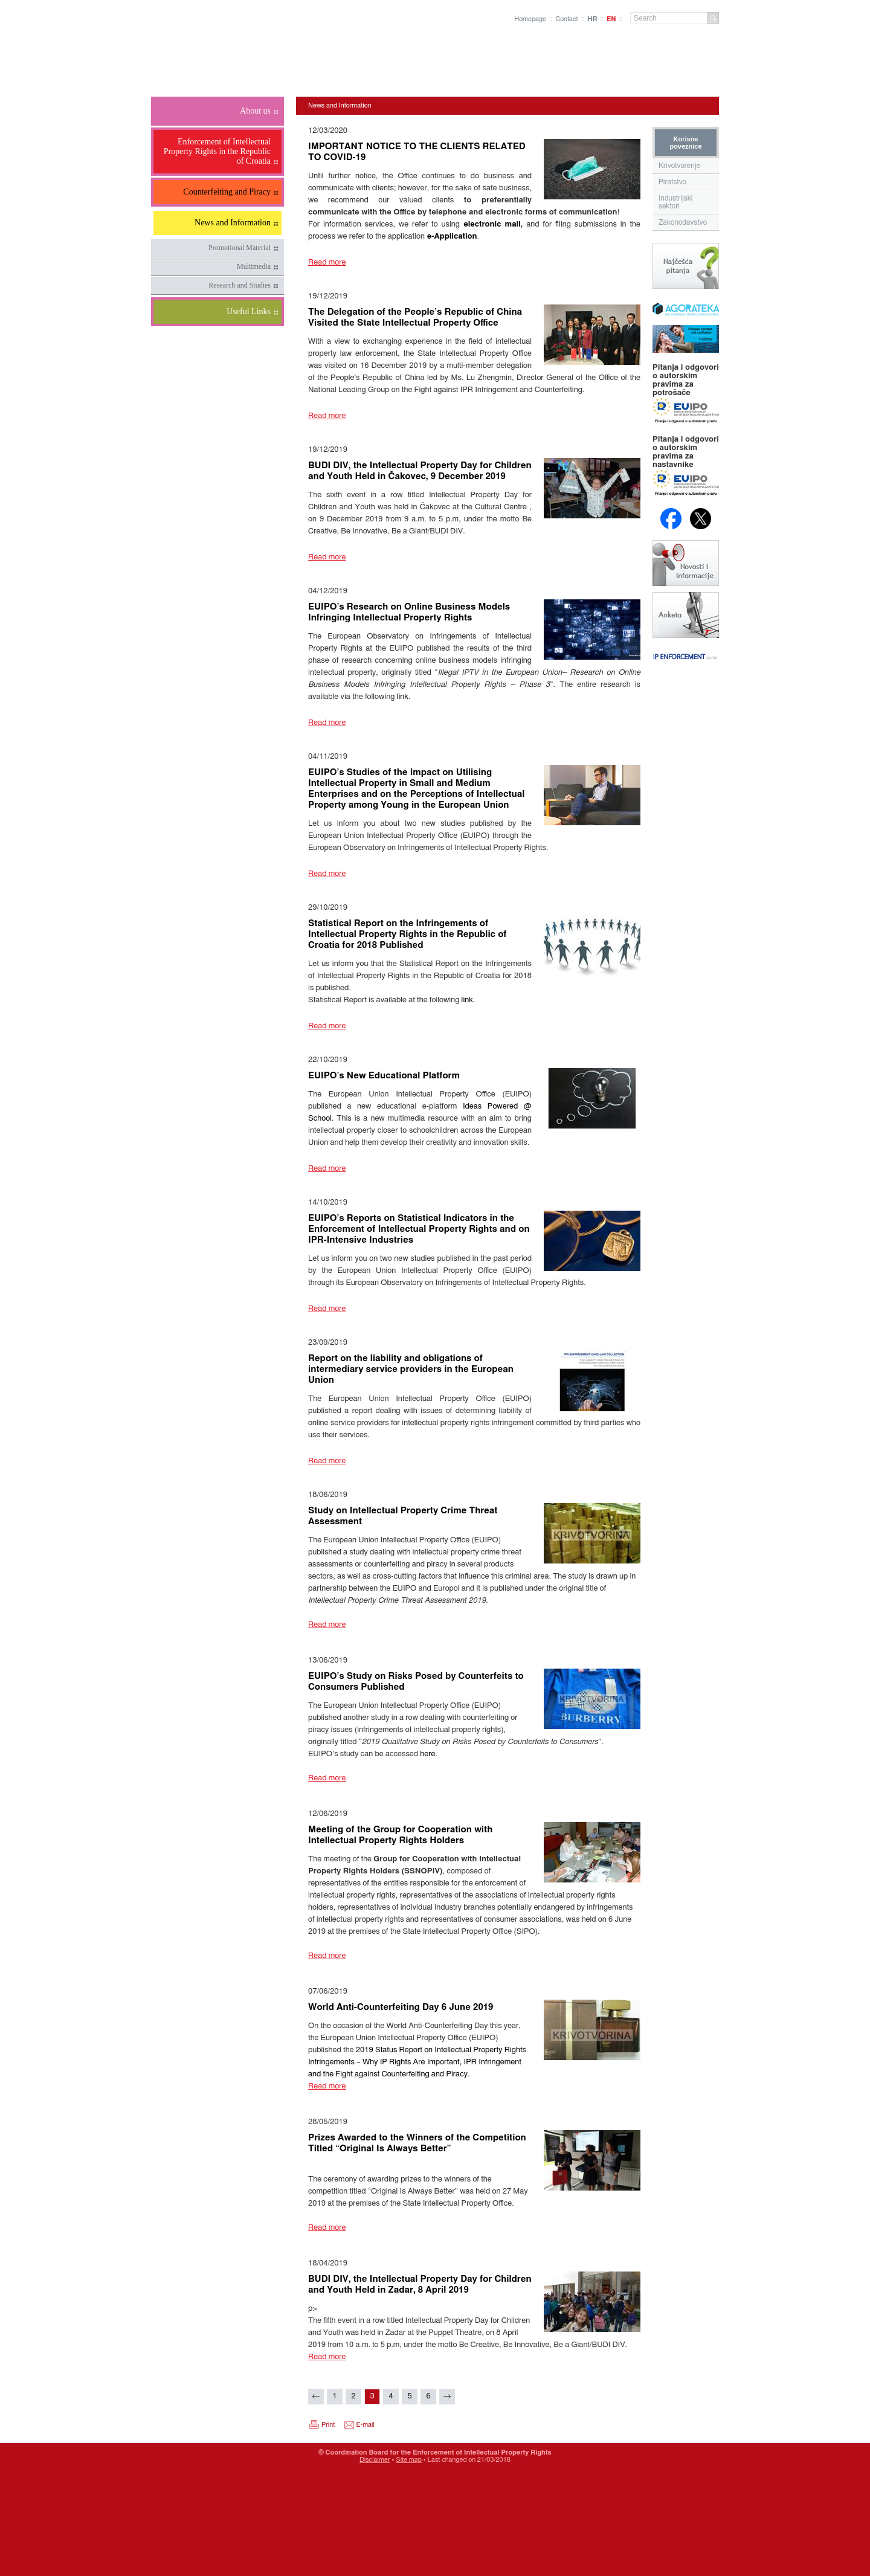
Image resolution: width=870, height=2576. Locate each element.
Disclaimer (374, 2459)
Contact (566, 19)
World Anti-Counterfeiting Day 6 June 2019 (400, 2007)
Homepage (530, 19)
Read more (327, 262)
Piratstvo (672, 181)
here (427, 1754)
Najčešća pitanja (685, 266)
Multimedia (254, 266)
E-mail (365, 2424)
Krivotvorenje (679, 165)
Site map (409, 2459)
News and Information (340, 105)
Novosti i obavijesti (685, 563)
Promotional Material (239, 247)
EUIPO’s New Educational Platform (384, 1075)
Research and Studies (239, 285)
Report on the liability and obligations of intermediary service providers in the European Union (411, 1369)
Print (328, 2424)
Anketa (685, 615)
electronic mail (492, 224)
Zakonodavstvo (683, 222)
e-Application (452, 236)
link (402, 697)
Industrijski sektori (676, 202)
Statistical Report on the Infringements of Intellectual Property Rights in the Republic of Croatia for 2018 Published (407, 934)
